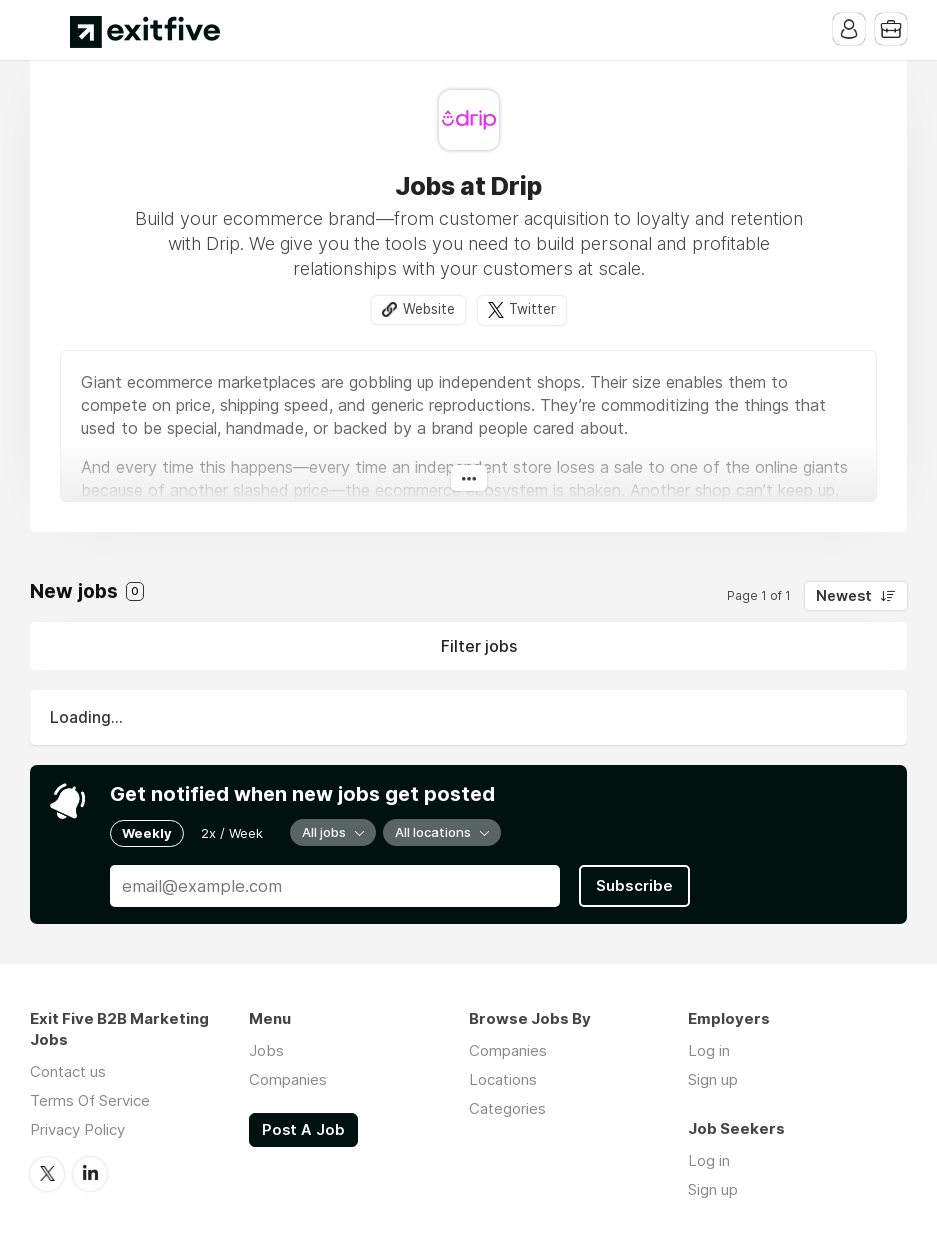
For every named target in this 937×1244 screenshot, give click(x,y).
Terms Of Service (90, 1100)
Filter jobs (479, 646)
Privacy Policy (77, 1129)
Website (429, 309)
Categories (507, 1108)
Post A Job (303, 1130)
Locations (503, 1079)
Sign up (713, 1079)
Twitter (532, 309)
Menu (45, 30)
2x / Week (232, 833)
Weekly (147, 833)
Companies (288, 1079)
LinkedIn (90, 1174)
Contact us (68, 1071)
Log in (709, 1050)
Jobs (266, 1050)
